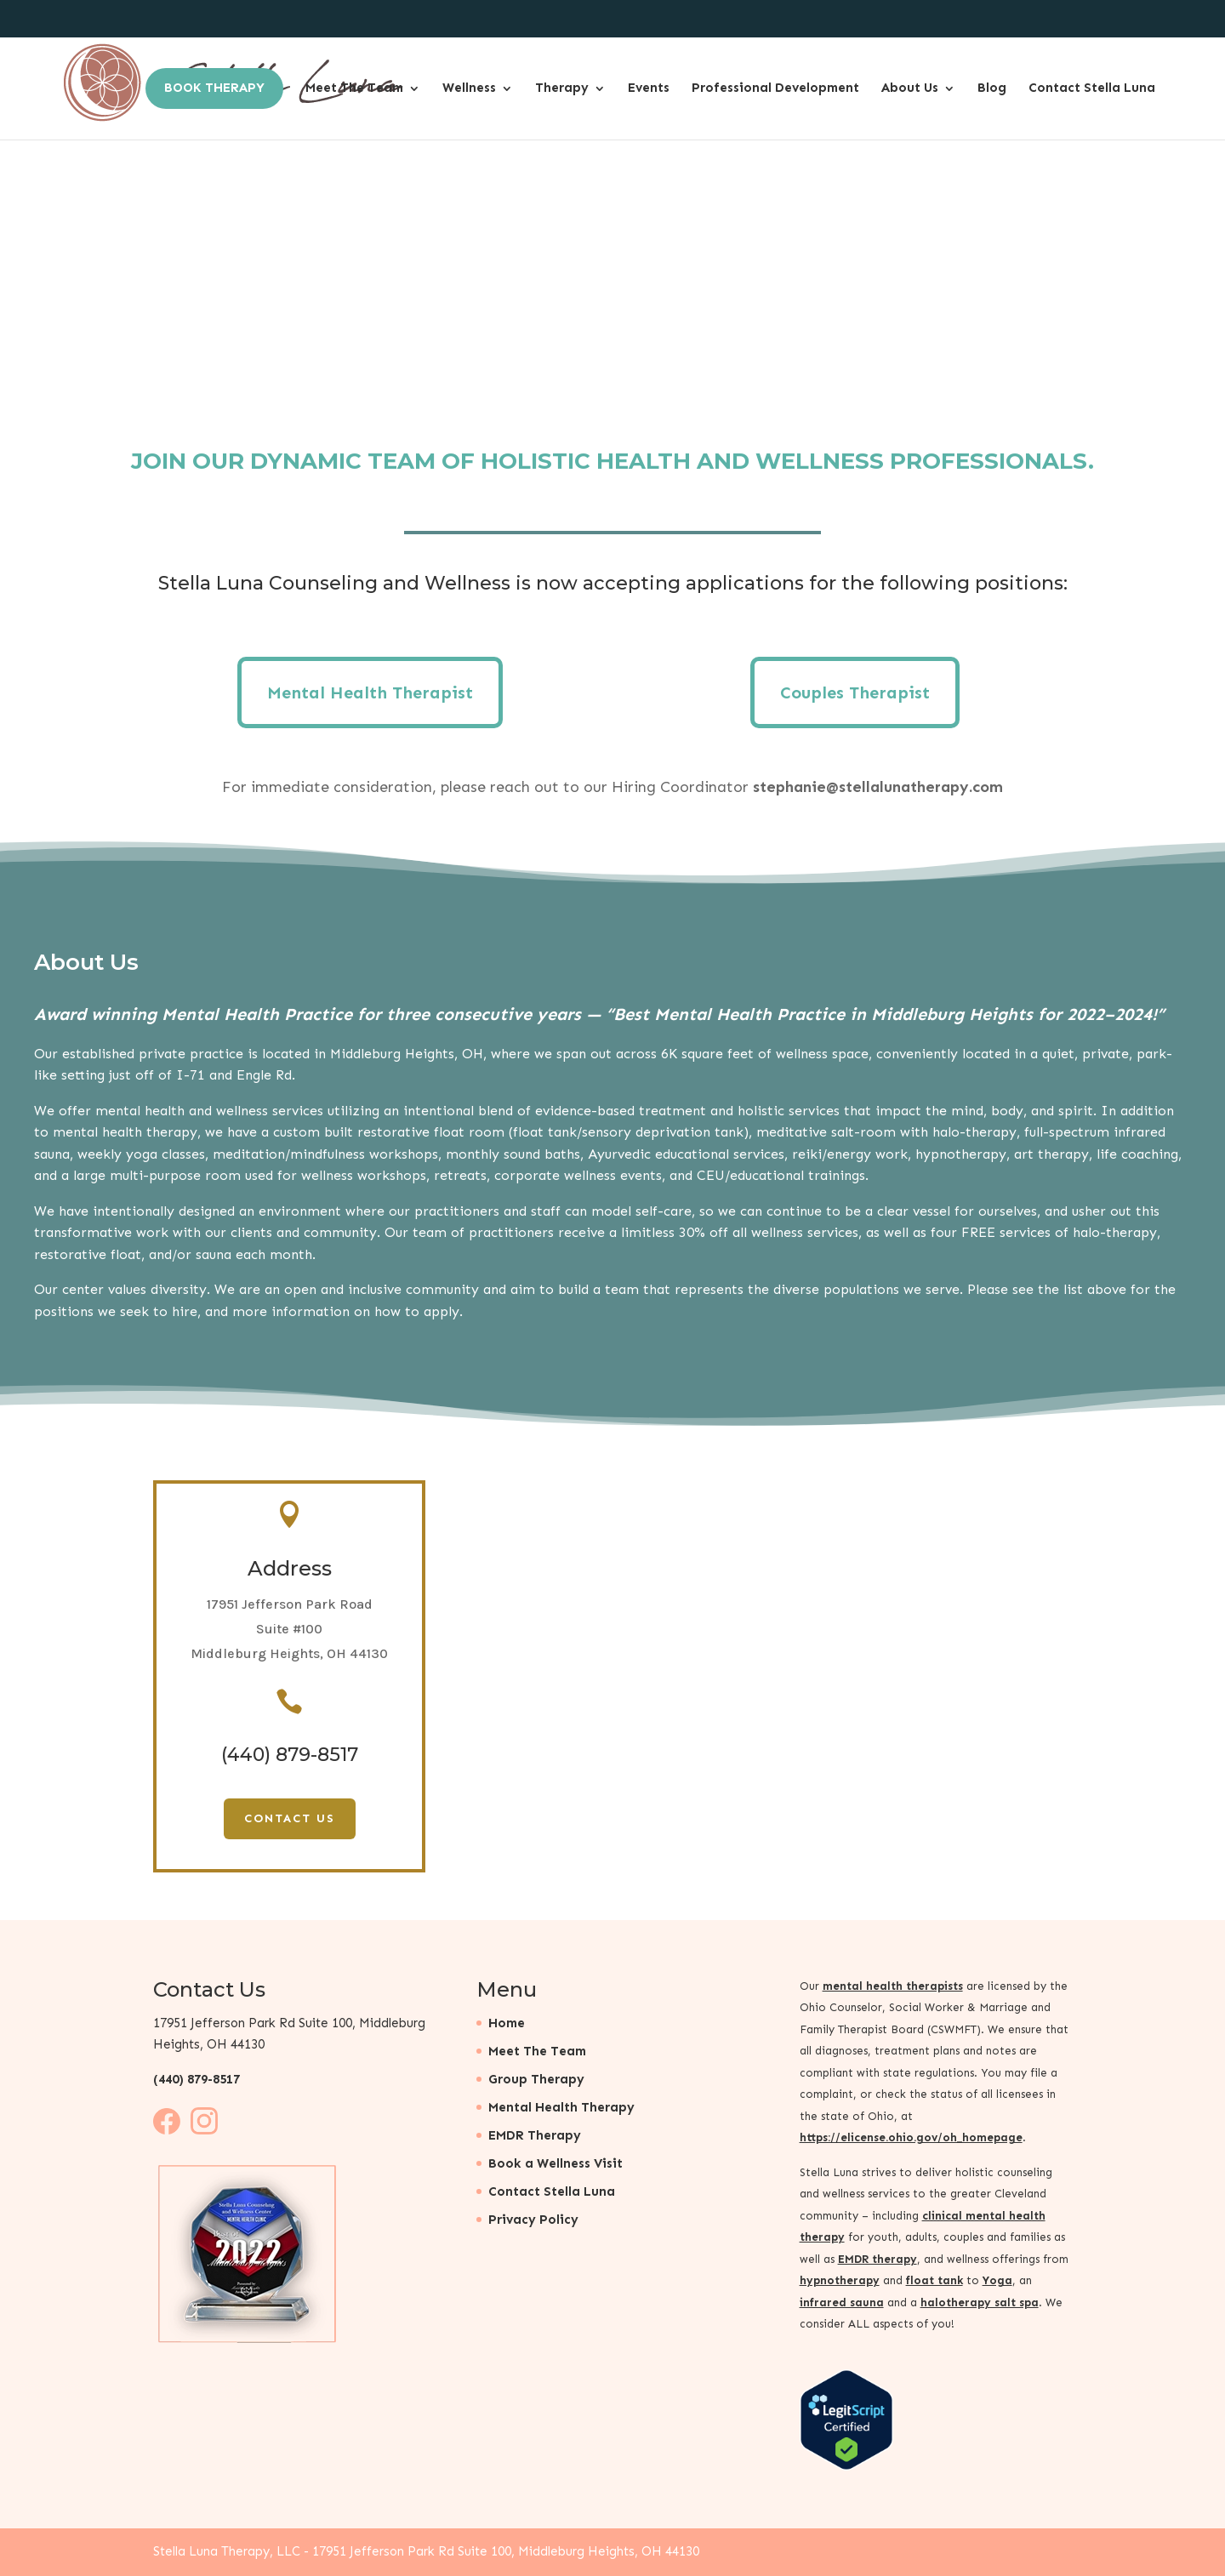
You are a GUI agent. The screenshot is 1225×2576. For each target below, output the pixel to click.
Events (648, 92)
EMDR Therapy (534, 2135)
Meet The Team (354, 92)
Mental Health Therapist (370, 692)
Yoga (997, 2280)
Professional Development (775, 92)
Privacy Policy (533, 2219)
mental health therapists (893, 1986)
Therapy (562, 92)
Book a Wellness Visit (555, 2163)
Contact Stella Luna (1091, 92)
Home (506, 2023)
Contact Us (289, 1818)
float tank (934, 2280)
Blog (991, 92)
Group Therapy (536, 2079)
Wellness (469, 92)
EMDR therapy (877, 2259)
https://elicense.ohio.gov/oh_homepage (911, 2137)
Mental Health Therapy (561, 2107)
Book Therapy (214, 92)
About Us (909, 92)
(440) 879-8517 (196, 2079)
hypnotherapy (840, 2280)
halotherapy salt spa (979, 2302)
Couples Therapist (855, 692)
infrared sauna (842, 2302)
